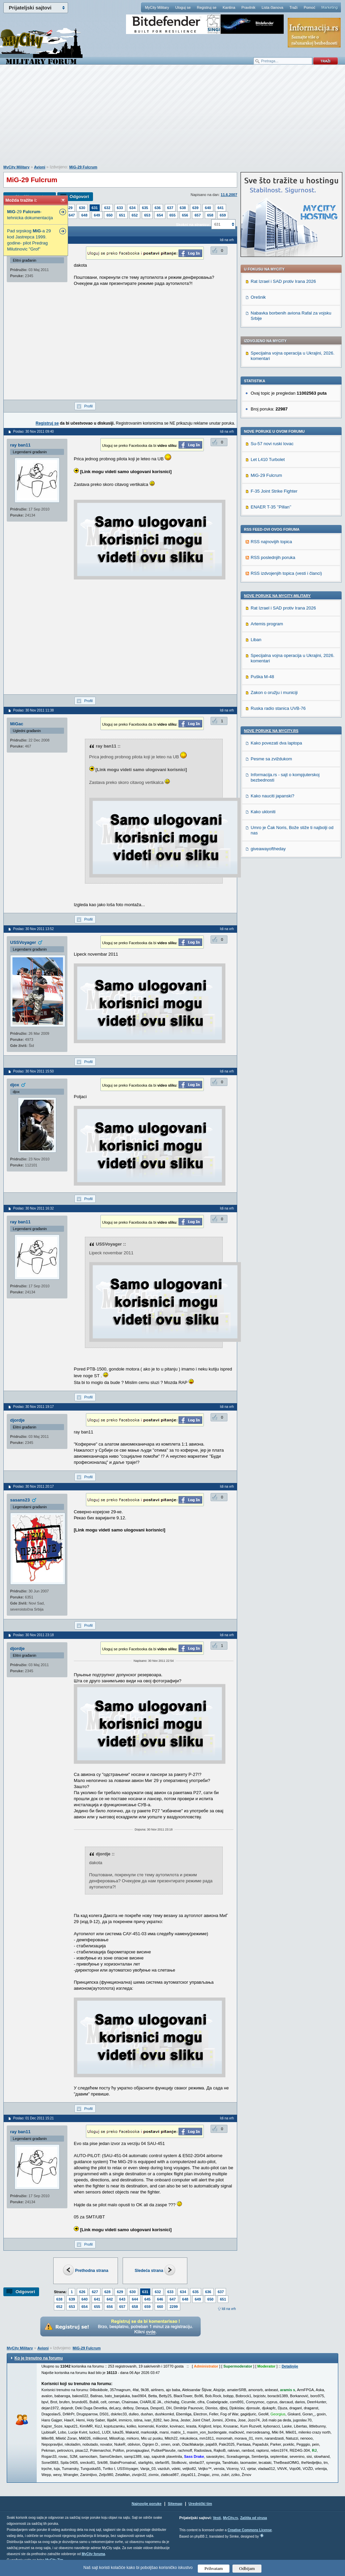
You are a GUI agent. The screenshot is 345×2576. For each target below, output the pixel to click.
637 (170, 208)
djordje (17, 1420)
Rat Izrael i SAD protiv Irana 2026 (283, 281)
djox (14, 1084)
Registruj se (206, 7)
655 (172, 215)
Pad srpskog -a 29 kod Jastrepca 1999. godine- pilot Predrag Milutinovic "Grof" (29, 240)
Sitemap (175, 2504)
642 (109, 2299)
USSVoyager (23, 942)
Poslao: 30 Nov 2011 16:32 (33, 1208)
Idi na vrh (229, 2309)
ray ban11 (20, 445)
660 (160, 2307)
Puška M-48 (262, 676)
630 (82, 208)
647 (72, 215)
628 (107, 2292)
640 (208, 208)
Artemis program (267, 623)
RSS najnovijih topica (271, 541)
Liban (256, 639)
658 (210, 215)
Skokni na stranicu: (193, 225)
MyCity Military (157, 7)
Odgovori (79, 196)
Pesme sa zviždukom (271, 758)
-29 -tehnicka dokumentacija (30, 214)
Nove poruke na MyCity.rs (271, 731)
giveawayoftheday (268, 848)
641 (220, 208)
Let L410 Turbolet (268, 459)
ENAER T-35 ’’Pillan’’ (271, 506)
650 (109, 215)
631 (95, 208)
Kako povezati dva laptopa (276, 743)
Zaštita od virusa (253, 2518)
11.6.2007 (229, 195)
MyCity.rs (230, 2518)
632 (107, 208)
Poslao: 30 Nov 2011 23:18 (33, 1635)
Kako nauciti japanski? (272, 795)
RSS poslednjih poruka (273, 557)
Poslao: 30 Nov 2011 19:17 (33, 1407)
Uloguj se (183, 7)
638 (183, 208)
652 (135, 215)
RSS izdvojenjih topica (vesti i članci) (286, 573)
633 (120, 208)
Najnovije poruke (147, 2504)
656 (185, 215)
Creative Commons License (249, 2530)
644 (135, 2299)
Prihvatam (214, 2568)
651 (122, 215)
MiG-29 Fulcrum (83, 167)
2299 (173, 2307)
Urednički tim (200, 2504)
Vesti (217, 2518)
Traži (293, 7)
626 (82, 2292)
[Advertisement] (172, 118)
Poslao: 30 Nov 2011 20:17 (33, 1486)
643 (122, 2299)
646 (160, 2299)
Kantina (229, 7)
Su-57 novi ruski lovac (272, 443)
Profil (88, 406)
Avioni (39, 167)
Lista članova (272, 7)
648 (84, 215)
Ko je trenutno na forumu (38, 2358)
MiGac (16, 723)
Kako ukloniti (263, 811)
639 (195, 208)
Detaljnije (290, 2366)
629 (69, 208)
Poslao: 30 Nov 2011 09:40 (33, 431)
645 (148, 2299)
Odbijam (247, 2568)
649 (97, 215)
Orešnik (258, 297)
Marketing (329, 7)
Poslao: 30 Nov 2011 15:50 (33, 1071)
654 (160, 215)
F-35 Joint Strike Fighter (274, 491)
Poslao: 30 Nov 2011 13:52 (33, 929)
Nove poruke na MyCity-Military (277, 596)
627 (95, 2292)
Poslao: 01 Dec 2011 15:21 (33, 2118)
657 (197, 215)
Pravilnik (248, 7)
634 (132, 208)
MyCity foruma (93, 2554)
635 (145, 208)
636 (158, 208)
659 (223, 215)
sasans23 (20, 1499)
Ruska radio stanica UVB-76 (278, 708)
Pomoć (309, 7)
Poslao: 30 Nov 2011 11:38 (33, 710)
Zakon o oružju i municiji (274, 692)
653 (147, 215)
